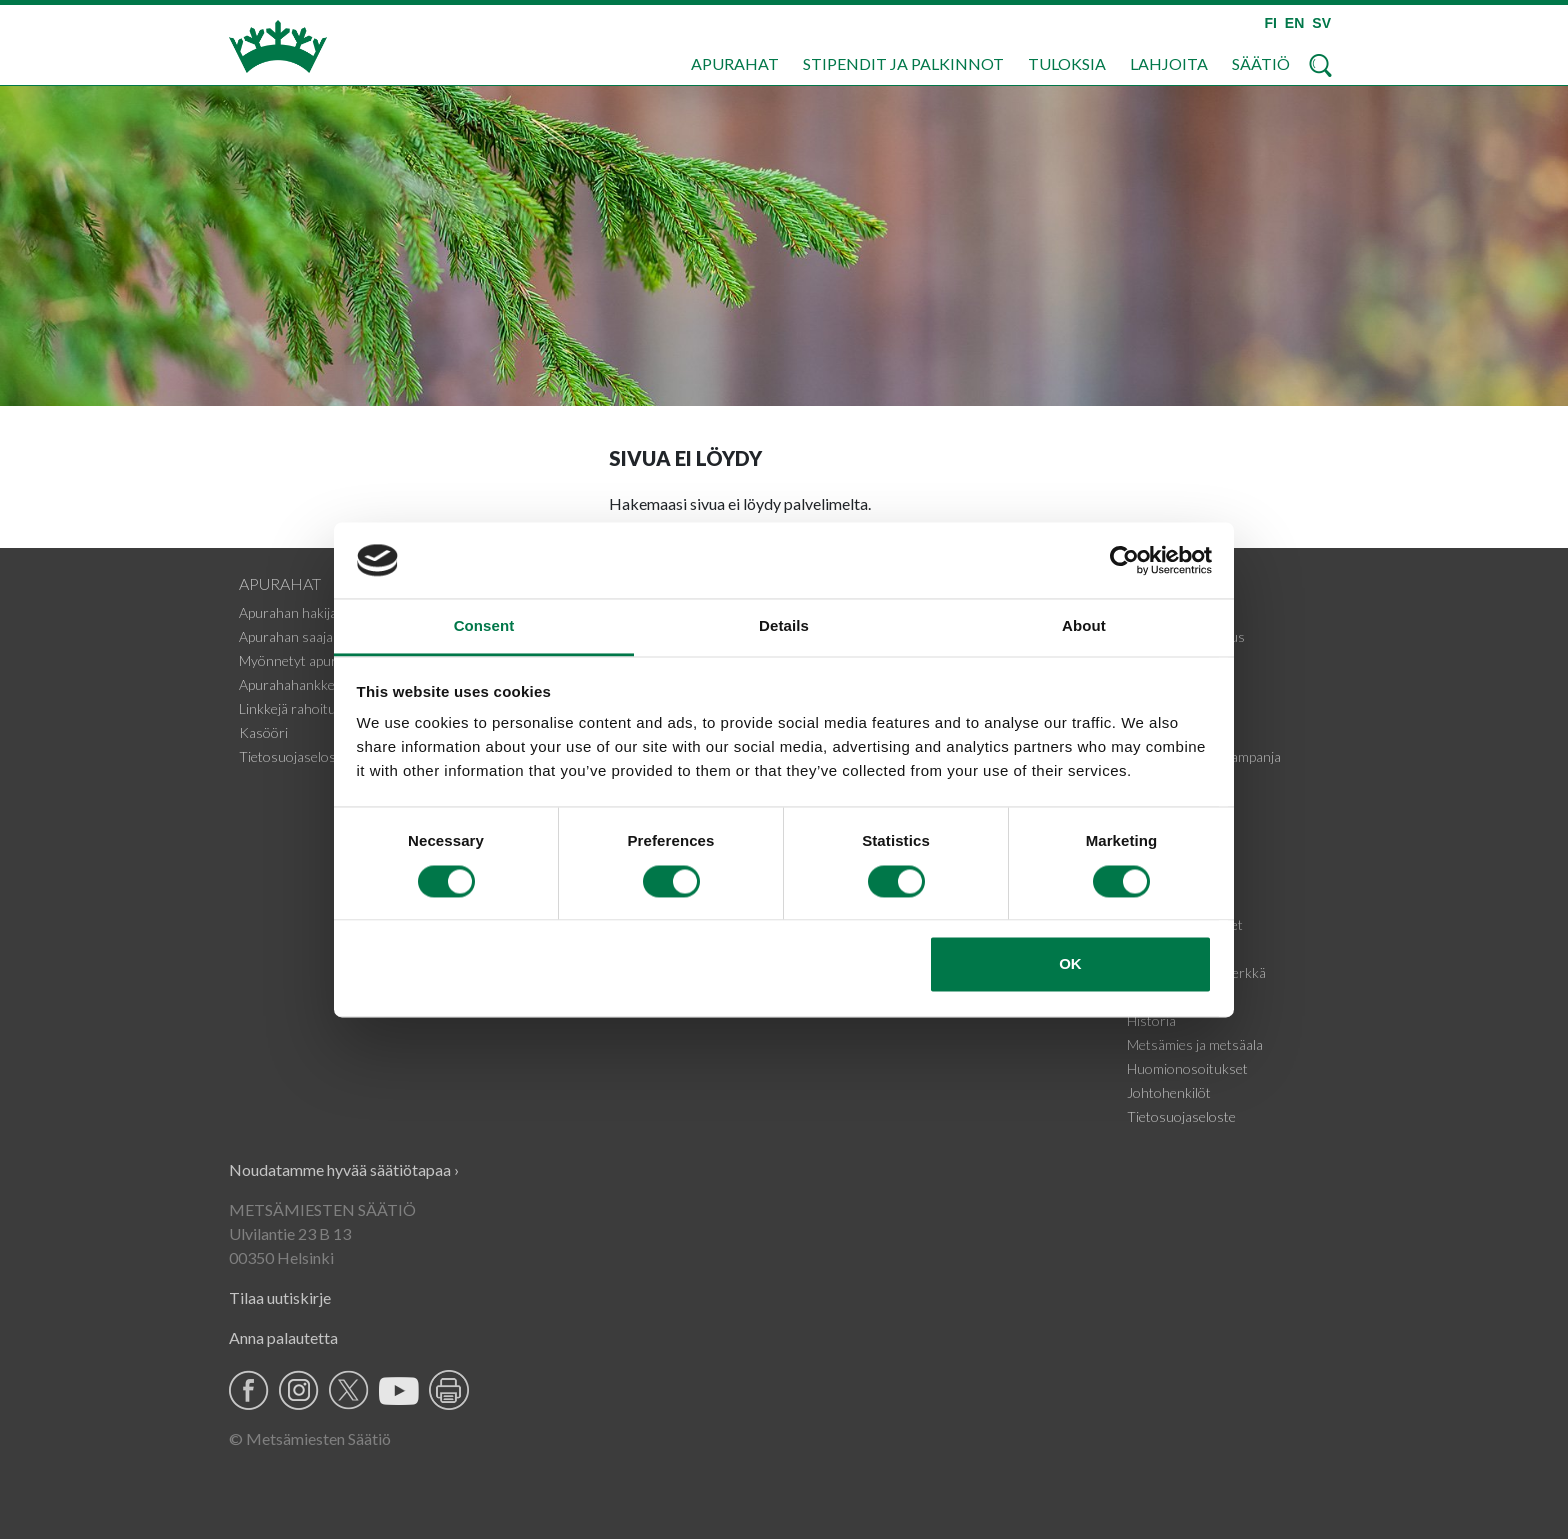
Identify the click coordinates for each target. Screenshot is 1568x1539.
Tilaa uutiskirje (280, 1297)
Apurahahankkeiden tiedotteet (330, 684)
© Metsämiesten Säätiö (310, 1438)
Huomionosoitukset (1187, 1068)
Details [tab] (784, 626)
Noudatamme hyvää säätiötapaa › (344, 1169)
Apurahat (735, 63)
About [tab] (1084, 626)
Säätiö (1261, 63)
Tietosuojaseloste (293, 756)
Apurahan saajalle (292, 636)
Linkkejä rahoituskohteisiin (320, 708)
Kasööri (263, 732)
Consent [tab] (484, 626)
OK (1070, 964)
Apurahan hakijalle (294, 612)
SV (1321, 23)
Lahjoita (1169, 63)
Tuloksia (1067, 63)
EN (1294, 23)
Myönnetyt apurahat (301, 660)
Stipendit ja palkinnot (903, 63)
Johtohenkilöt (1169, 1092)
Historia (1151, 1020)
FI (1270, 23)
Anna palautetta (283, 1337)
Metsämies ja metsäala (1195, 1044)
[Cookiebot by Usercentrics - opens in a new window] (1124, 560)
